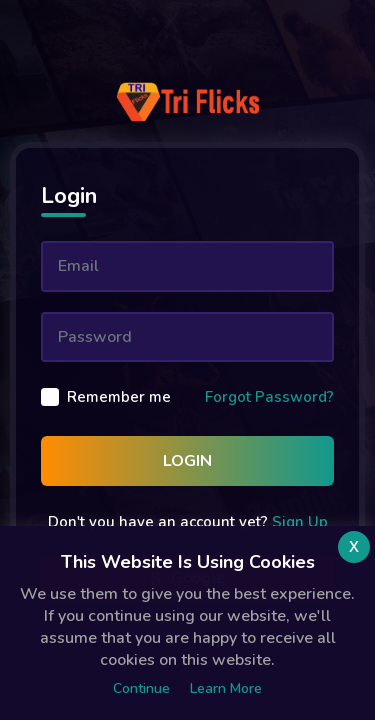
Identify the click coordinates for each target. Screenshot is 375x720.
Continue (141, 688)
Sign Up (300, 522)
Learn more (226, 688)
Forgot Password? (269, 397)
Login (187, 461)
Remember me (119, 397)
